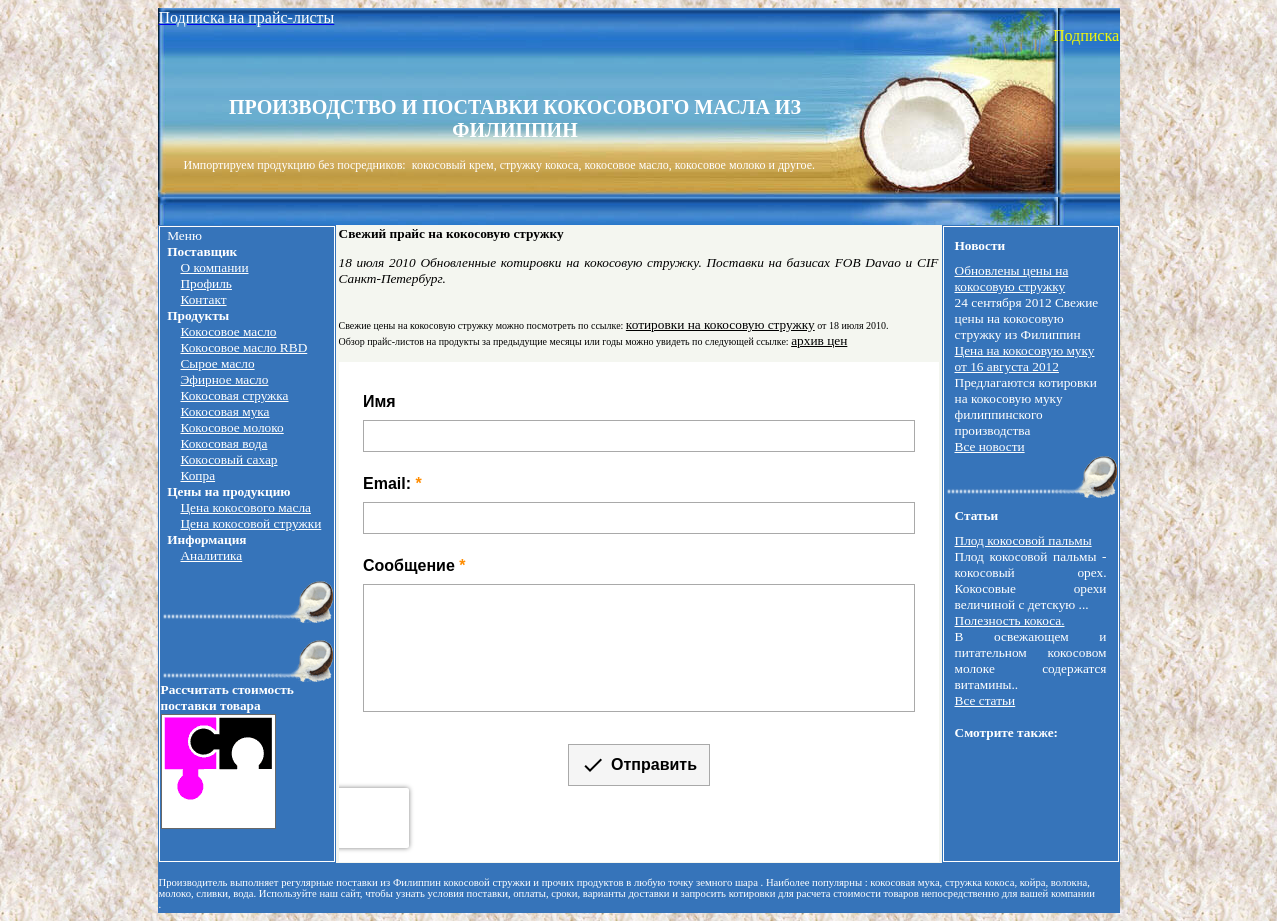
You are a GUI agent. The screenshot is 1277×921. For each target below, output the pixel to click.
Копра (197, 475)
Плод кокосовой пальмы (1023, 540)
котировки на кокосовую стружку (720, 324)
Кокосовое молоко (231, 427)
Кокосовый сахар (228, 459)
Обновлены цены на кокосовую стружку (1012, 278)
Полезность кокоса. (1010, 620)
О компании (214, 267)
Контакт (203, 299)
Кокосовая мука (224, 411)
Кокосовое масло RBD (243, 347)
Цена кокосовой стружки (250, 523)
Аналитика (211, 555)
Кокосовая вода (223, 443)
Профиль (205, 283)
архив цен (819, 340)
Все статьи (985, 700)
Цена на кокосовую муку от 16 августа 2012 (1025, 358)
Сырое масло (217, 363)
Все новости (990, 446)
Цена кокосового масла (245, 507)
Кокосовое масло (228, 331)
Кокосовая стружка (234, 395)
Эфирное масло (224, 379)
